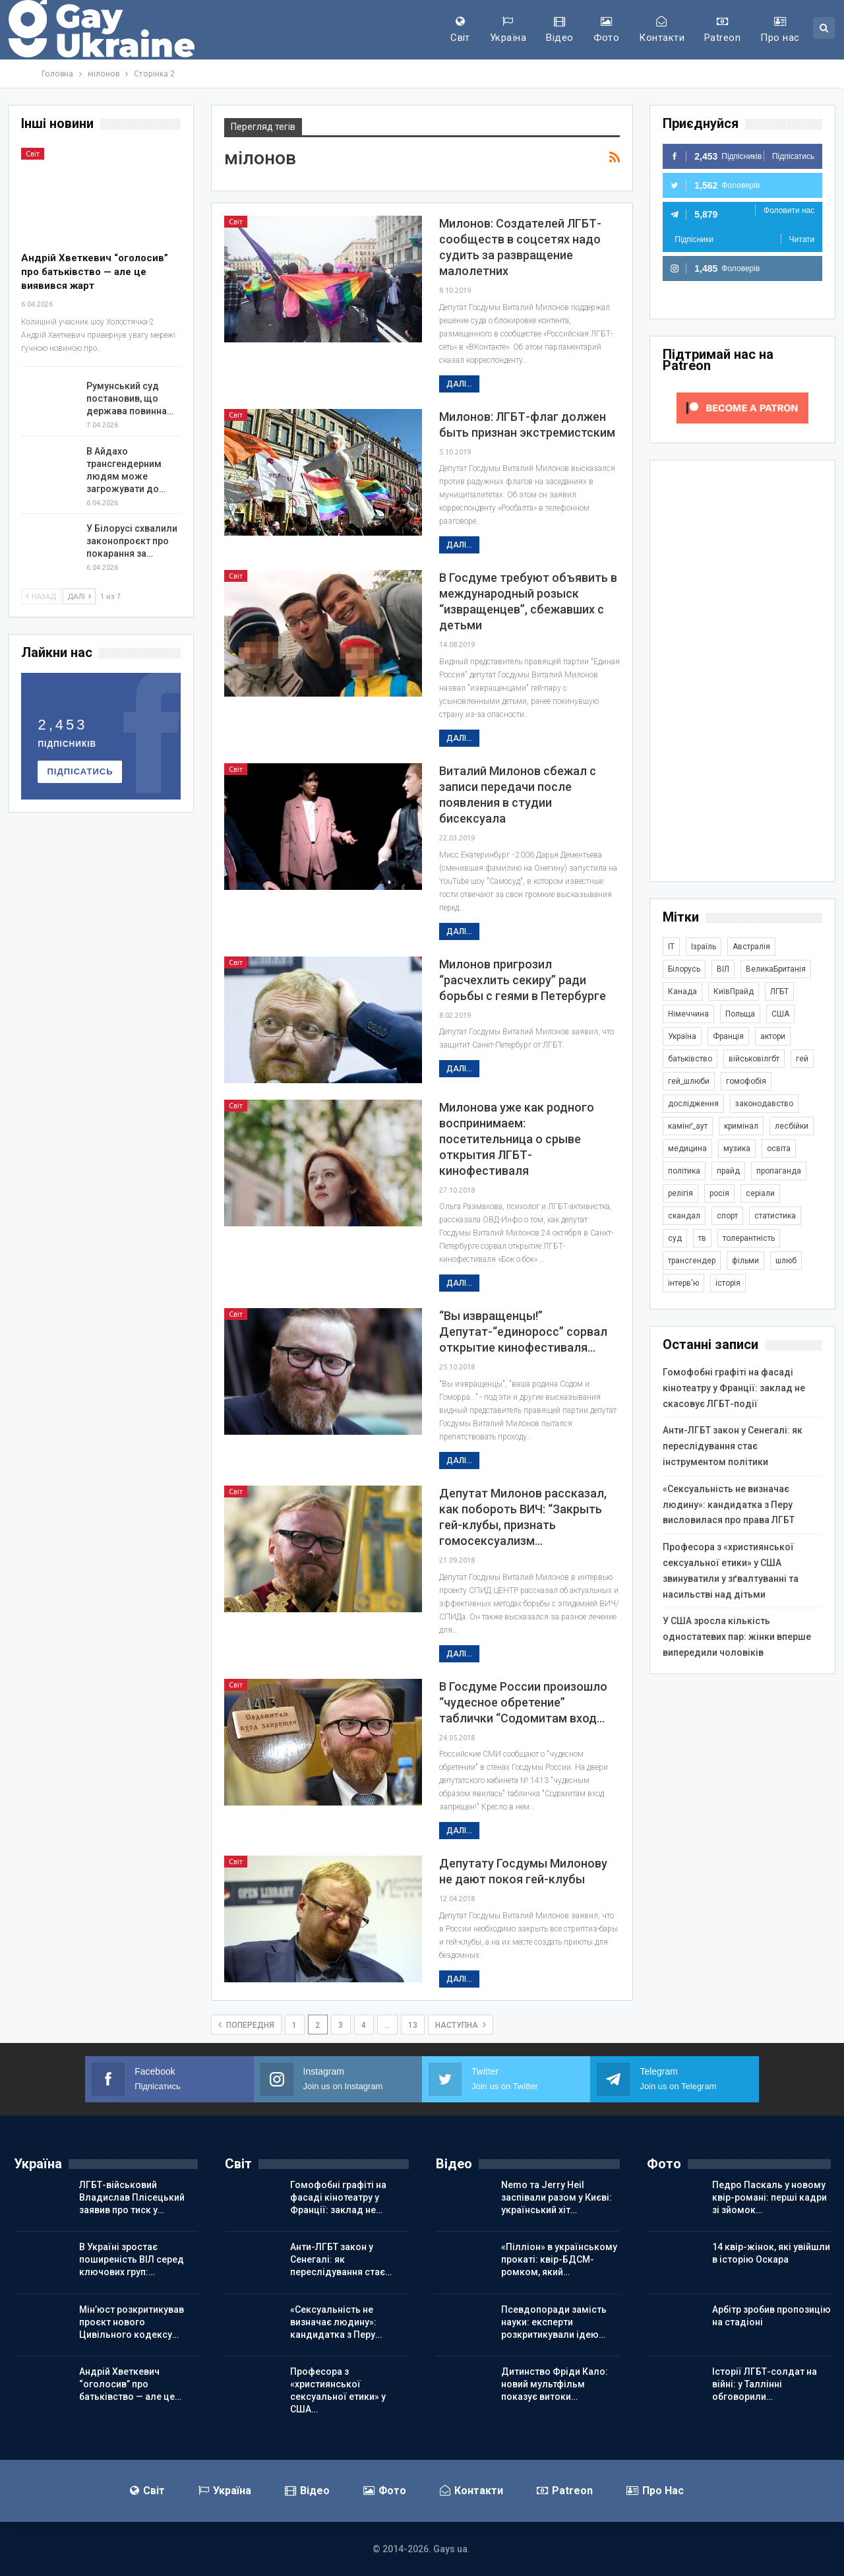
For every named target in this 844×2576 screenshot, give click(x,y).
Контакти (661, 30)
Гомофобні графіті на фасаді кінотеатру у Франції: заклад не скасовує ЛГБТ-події (734, 1388)
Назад (41, 596)
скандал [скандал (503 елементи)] (684, 1215)
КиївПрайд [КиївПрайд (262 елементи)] (733, 991)
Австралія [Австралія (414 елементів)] (751, 946)
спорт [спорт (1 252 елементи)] (727, 1215)
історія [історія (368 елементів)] (727, 1283)
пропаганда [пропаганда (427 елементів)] (778, 1171)
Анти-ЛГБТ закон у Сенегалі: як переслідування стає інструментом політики (732, 1446)
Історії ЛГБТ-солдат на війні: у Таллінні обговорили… (764, 2384)
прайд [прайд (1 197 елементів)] (728, 1171)
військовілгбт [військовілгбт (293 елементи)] (754, 1058)
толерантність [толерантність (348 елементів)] (749, 1238)
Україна (508, 30)
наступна (460, 2024)
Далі (79, 596)
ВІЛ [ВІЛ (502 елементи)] (723, 969)
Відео (559, 30)
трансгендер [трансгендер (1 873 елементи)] (691, 1260)
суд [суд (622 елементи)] (675, 1238)
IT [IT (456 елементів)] (671, 946)
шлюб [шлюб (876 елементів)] (786, 1260)
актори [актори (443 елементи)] (772, 1036)
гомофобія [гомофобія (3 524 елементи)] (746, 1081)
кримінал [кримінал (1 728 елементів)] (741, 1126)
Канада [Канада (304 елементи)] (682, 991)
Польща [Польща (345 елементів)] (740, 1014)
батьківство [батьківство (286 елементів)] (690, 1058)
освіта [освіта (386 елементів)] (779, 1148)
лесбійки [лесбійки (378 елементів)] (791, 1126)
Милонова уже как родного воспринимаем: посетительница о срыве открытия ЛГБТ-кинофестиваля (516, 1139)
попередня (246, 2024)
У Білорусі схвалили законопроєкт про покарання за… (131, 541)
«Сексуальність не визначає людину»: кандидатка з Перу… (336, 2322)
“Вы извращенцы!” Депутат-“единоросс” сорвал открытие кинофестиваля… (523, 1331)
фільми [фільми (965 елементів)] (745, 1260)
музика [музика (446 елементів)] (736, 1148)
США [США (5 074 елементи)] (780, 1014)
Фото (607, 30)
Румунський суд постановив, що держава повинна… (129, 398)
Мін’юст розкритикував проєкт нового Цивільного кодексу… (131, 2322)
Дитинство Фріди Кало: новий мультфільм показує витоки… (554, 2384)
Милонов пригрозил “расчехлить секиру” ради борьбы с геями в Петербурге (522, 980)
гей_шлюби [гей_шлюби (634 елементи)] (688, 1081)
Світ (460, 30)
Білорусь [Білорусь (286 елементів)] (684, 969)
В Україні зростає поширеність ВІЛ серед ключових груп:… (131, 2259)
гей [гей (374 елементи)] (802, 1058)
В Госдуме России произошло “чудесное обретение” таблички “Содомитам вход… (523, 1702)
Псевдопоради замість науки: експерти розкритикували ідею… (554, 2322)
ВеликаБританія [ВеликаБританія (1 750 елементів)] (776, 969)
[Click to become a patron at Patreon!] (742, 407)
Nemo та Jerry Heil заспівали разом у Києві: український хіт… (556, 2197)
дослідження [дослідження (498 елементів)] (693, 1103)
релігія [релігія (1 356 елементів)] (680, 1193)
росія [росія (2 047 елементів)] (719, 1193)
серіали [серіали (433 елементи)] (760, 1193)
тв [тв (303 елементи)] (702, 1238)
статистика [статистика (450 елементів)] (775, 1215)
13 (412, 2025)
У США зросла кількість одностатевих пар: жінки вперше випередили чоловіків (737, 1637)
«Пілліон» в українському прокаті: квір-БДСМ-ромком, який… (559, 2259)
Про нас (779, 30)
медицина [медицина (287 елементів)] (687, 1148)
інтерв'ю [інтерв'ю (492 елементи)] (683, 1283)
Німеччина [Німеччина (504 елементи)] (688, 1014)
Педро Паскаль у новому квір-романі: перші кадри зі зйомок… (769, 2197)
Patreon (722, 30)
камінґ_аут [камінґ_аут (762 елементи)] (688, 1126)
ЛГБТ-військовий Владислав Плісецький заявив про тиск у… (132, 2197)
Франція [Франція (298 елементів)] (728, 1036)
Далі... (459, 384)
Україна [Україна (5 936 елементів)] (682, 1036)
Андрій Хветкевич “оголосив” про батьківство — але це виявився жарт (94, 272)
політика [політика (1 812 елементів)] (684, 1171)
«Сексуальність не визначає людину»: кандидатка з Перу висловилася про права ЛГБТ (729, 1505)
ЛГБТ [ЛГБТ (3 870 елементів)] (779, 991)
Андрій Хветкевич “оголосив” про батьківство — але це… (130, 2384)
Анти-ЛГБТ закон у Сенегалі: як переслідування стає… (341, 2259)
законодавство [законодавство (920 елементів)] (764, 1103)
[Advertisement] (742, 671)
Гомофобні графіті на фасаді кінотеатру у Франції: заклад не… (338, 2197)
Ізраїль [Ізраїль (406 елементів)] (703, 946)
